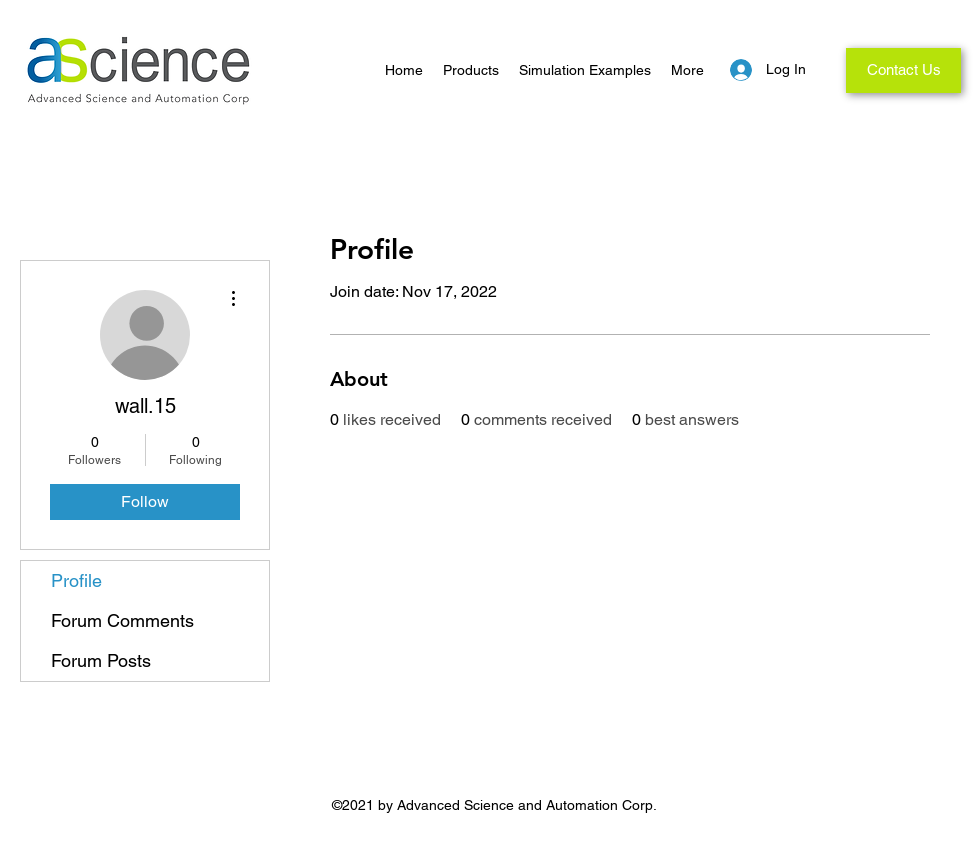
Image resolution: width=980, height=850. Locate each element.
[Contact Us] (903, 70)
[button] (471, 70)
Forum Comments (122, 620)
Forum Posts (101, 660)
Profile (76, 580)
